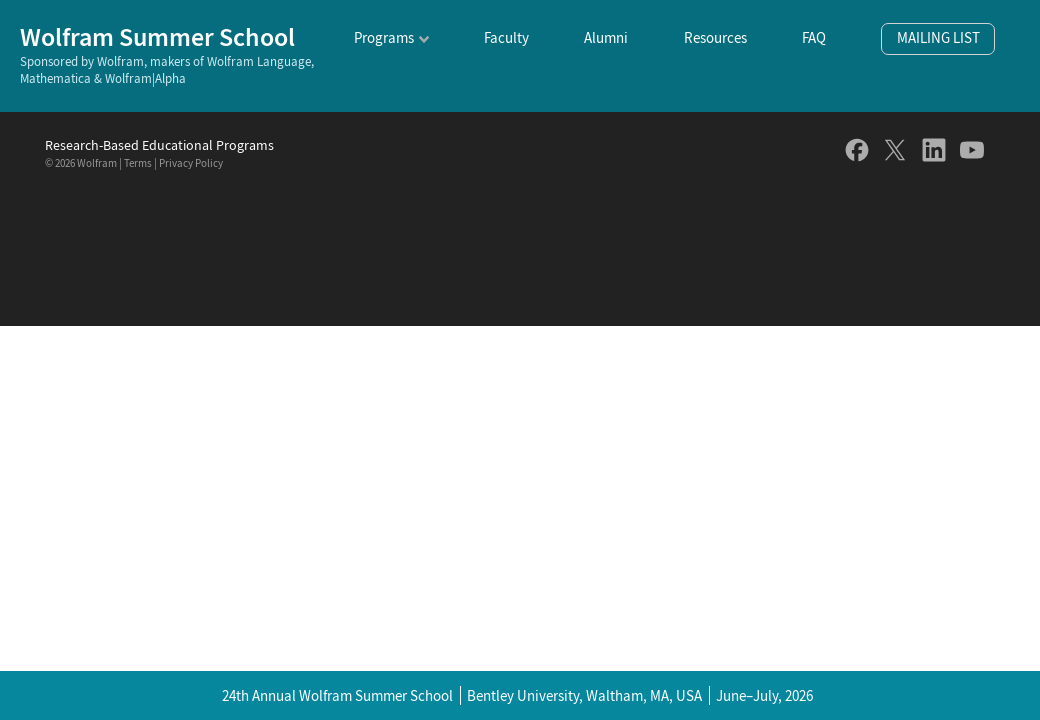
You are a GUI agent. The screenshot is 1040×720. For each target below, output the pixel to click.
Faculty (506, 37)
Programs (384, 37)
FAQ (814, 37)
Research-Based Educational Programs (159, 145)
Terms (138, 163)
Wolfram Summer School (157, 36)
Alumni (606, 37)
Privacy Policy (191, 163)
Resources (715, 37)
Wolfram (97, 163)
